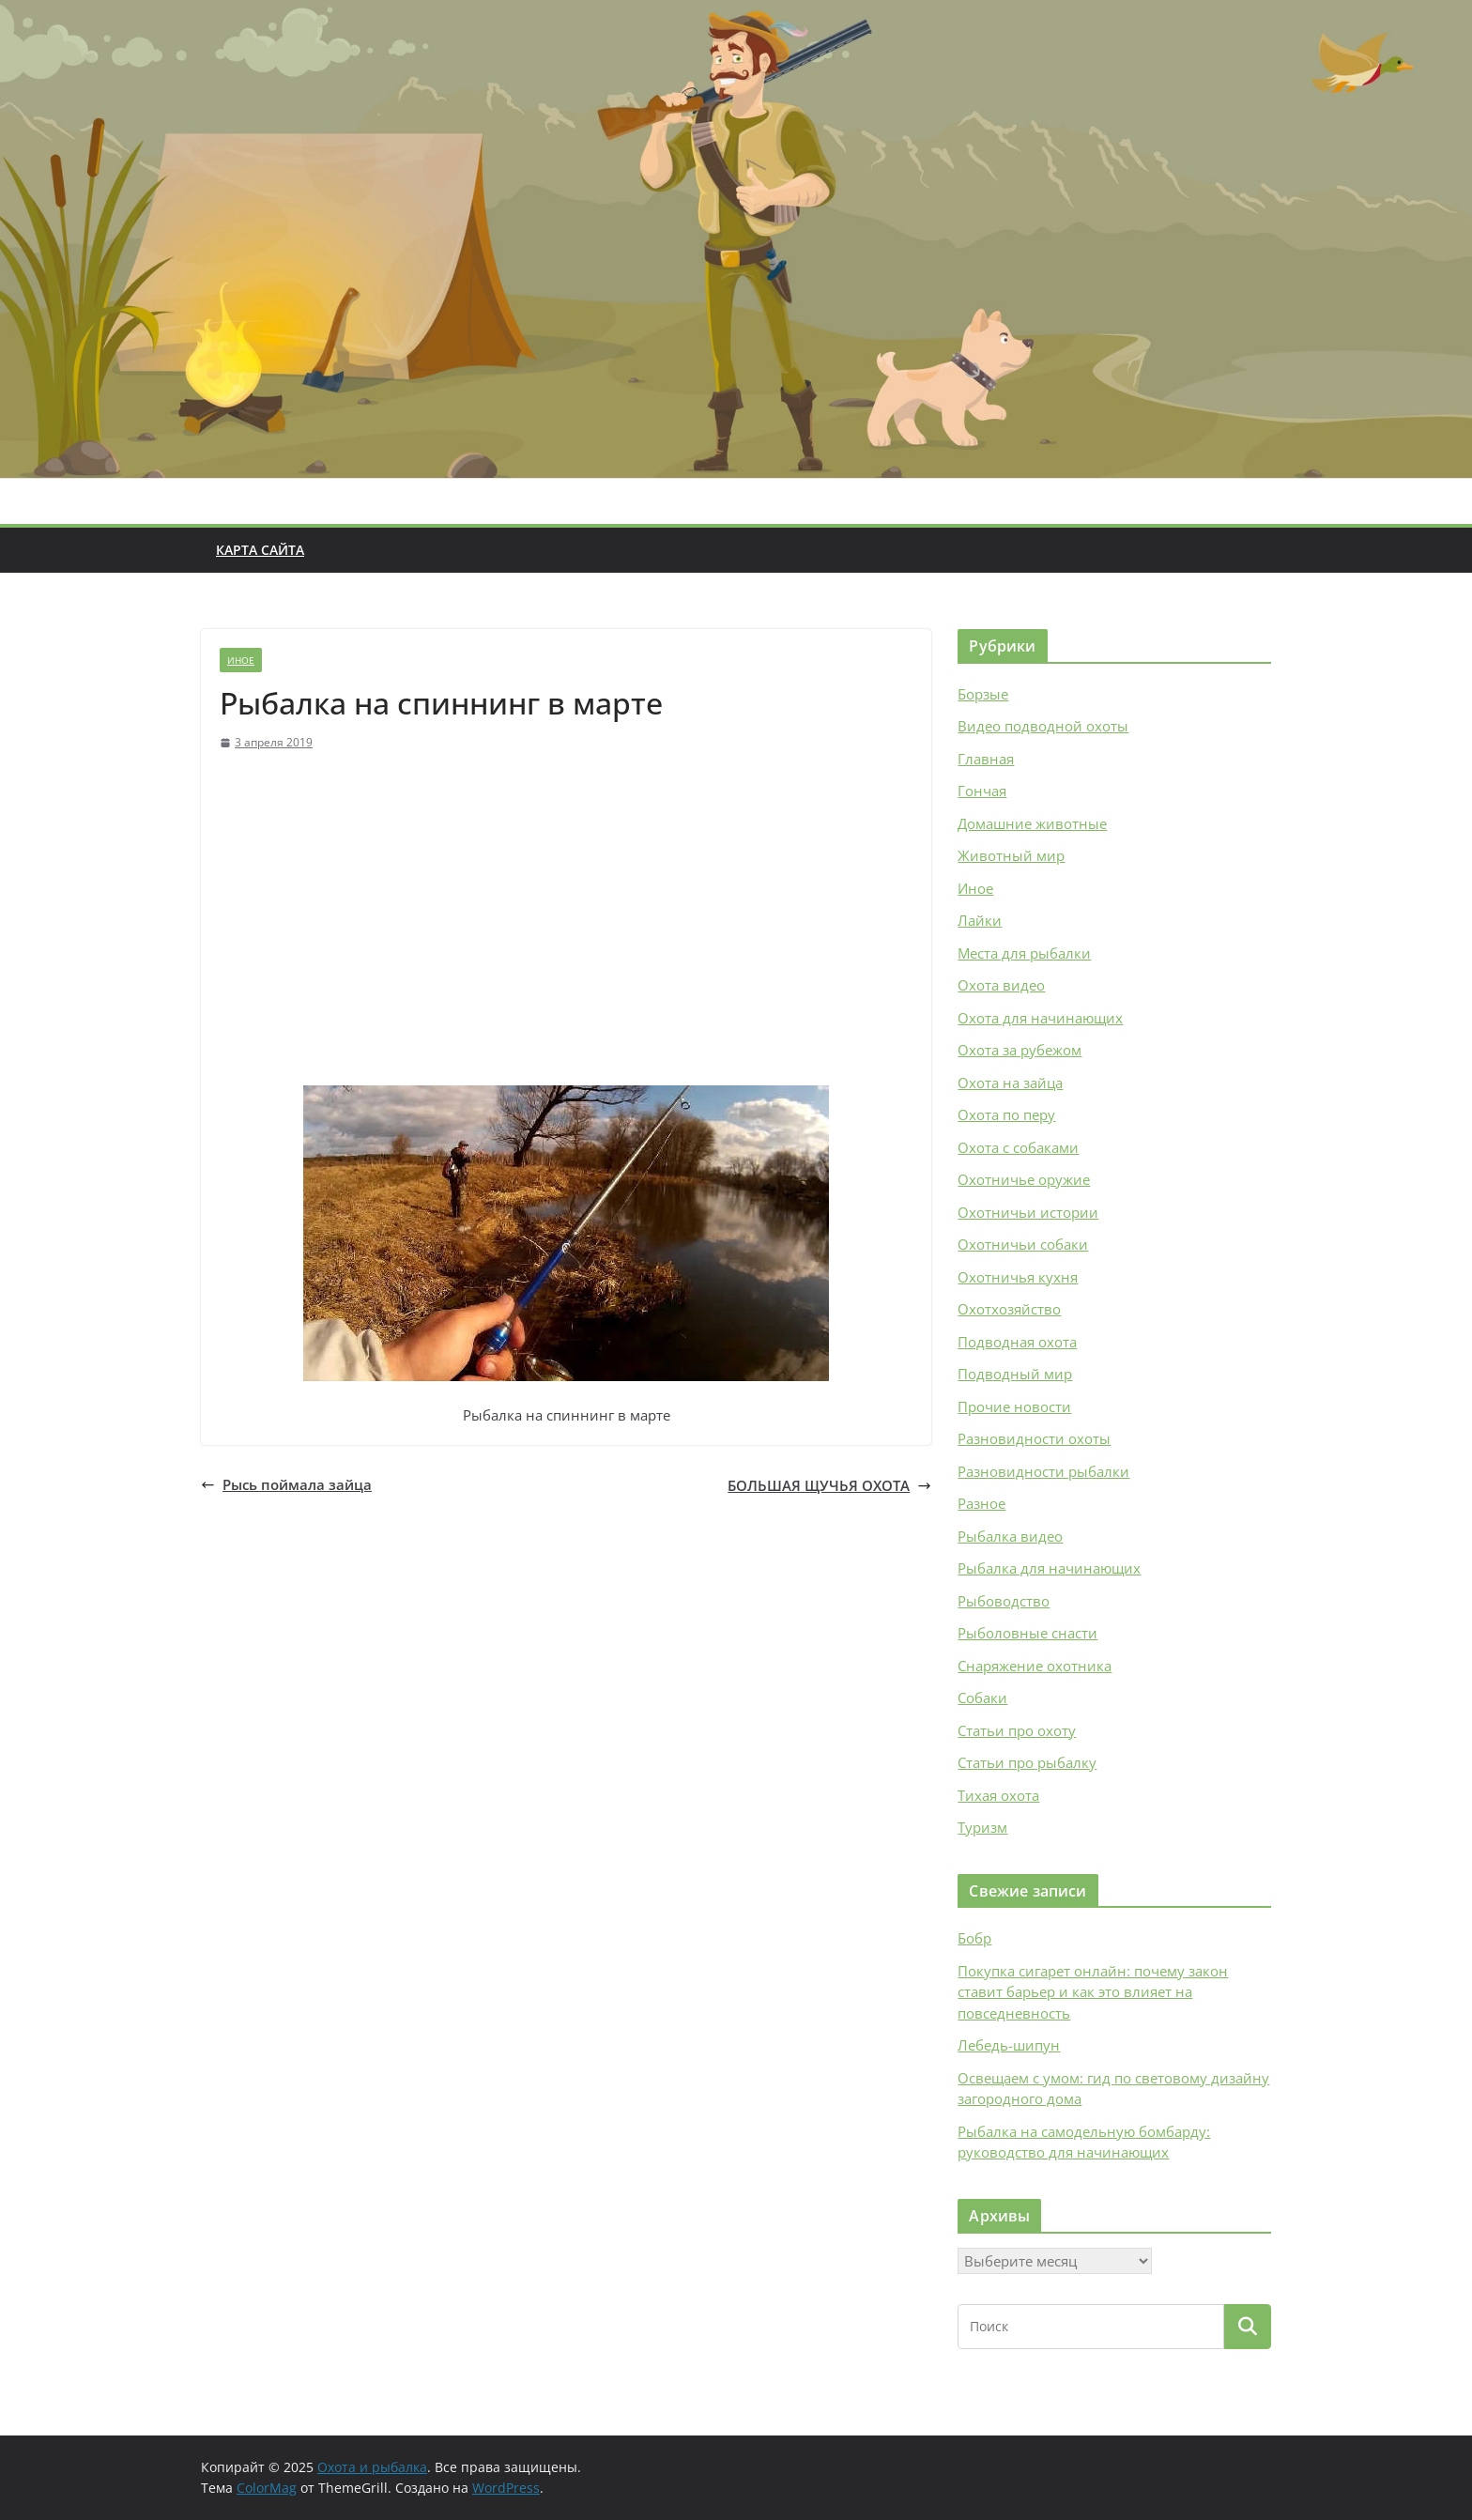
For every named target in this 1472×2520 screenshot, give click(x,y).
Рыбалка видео (1010, 1536)
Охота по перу (1006, 1114)
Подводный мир (1015, 1373)
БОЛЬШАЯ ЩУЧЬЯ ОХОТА (829, 1485)
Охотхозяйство (1009, 1308)
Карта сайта (260, 550)
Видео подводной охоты (1043, 725)
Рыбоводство (1004, 1600)
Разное (981, 1503)
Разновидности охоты (1034, 1438)
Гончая (982, 790)
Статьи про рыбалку (1027, 1762)
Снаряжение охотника (1035, 1665)
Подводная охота (1017, 1341)
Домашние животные (1032, 823)
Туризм (982, 1827)
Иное (240, 660)
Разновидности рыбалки (1043, 1471)
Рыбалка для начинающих (1049, 1568)
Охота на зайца (1010, 1082)
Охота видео (1001, 985)
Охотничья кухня (1018, 1277)
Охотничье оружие (1024, 1179)
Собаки (982, 1697)
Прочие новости (1014, 1406)
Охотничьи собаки (1023, 1244)
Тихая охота (998, 1795)
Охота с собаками (1018, 1147)
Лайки (980, 920)
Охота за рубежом (1019, 1049)
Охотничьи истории (1028, 1212)
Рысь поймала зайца (286, 1484)
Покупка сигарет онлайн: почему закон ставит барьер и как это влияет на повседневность (1093, 1991)
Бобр (974, 1937)
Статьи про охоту (1017, 1730)
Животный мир (1011, 855)
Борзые (983, 693)
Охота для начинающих (1040, 1017)
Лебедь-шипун (1009, 2045)
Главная (986, 758)
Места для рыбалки (1024, 953)
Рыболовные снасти (1027, 1632)
